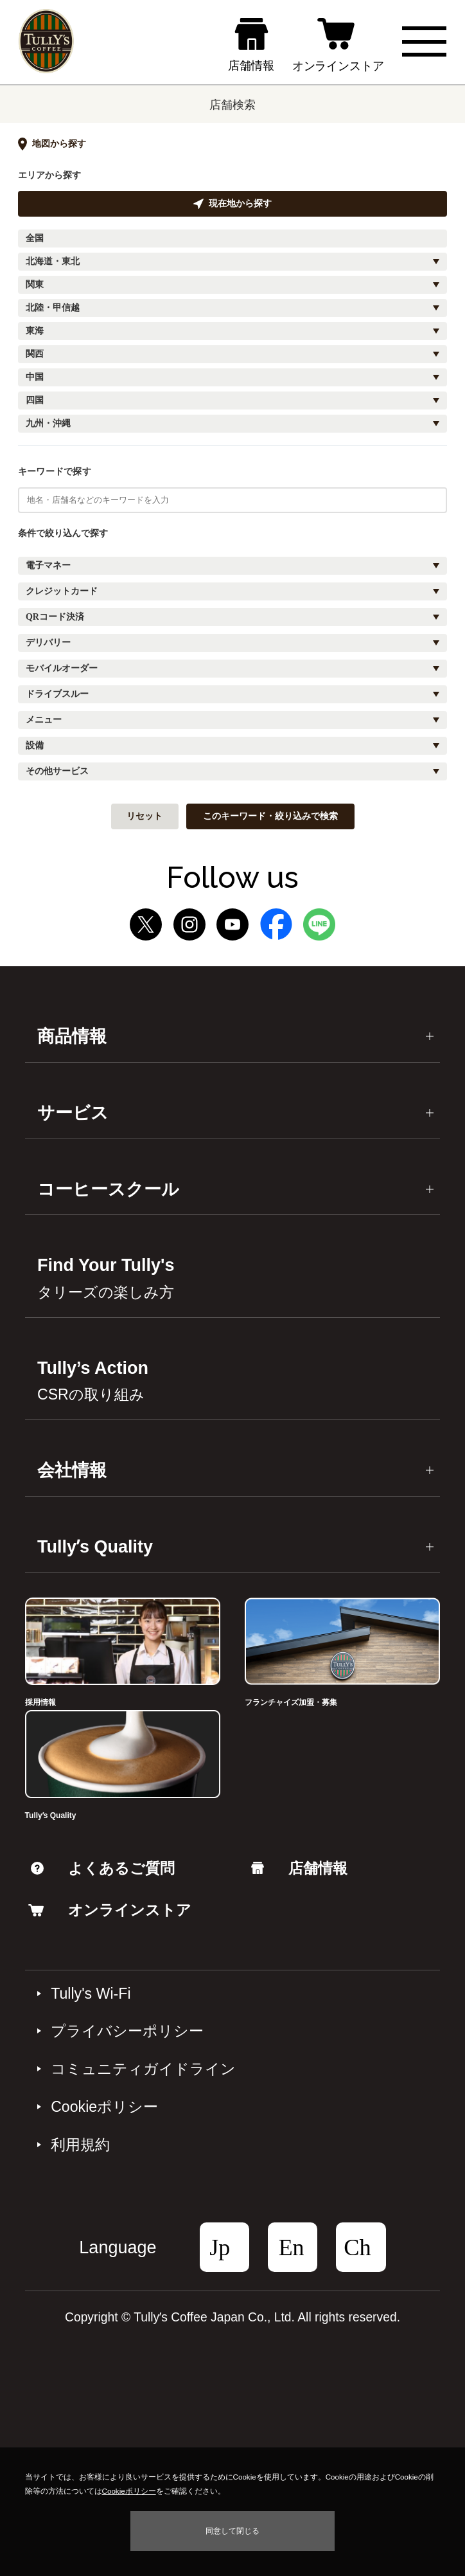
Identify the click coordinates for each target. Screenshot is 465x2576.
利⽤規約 (80, 2144)
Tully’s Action (92, 1380)
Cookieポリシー (104, 2106)
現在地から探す (232, 204)
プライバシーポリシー (127, 2031)
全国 (35, 238)
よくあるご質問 (103, 1868)
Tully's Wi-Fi (90, 1993)
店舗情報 (299, 1868)
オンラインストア (109, 1910)
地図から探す (52, 144)
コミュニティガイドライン (143, 2068)
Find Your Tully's (106, 1278)
